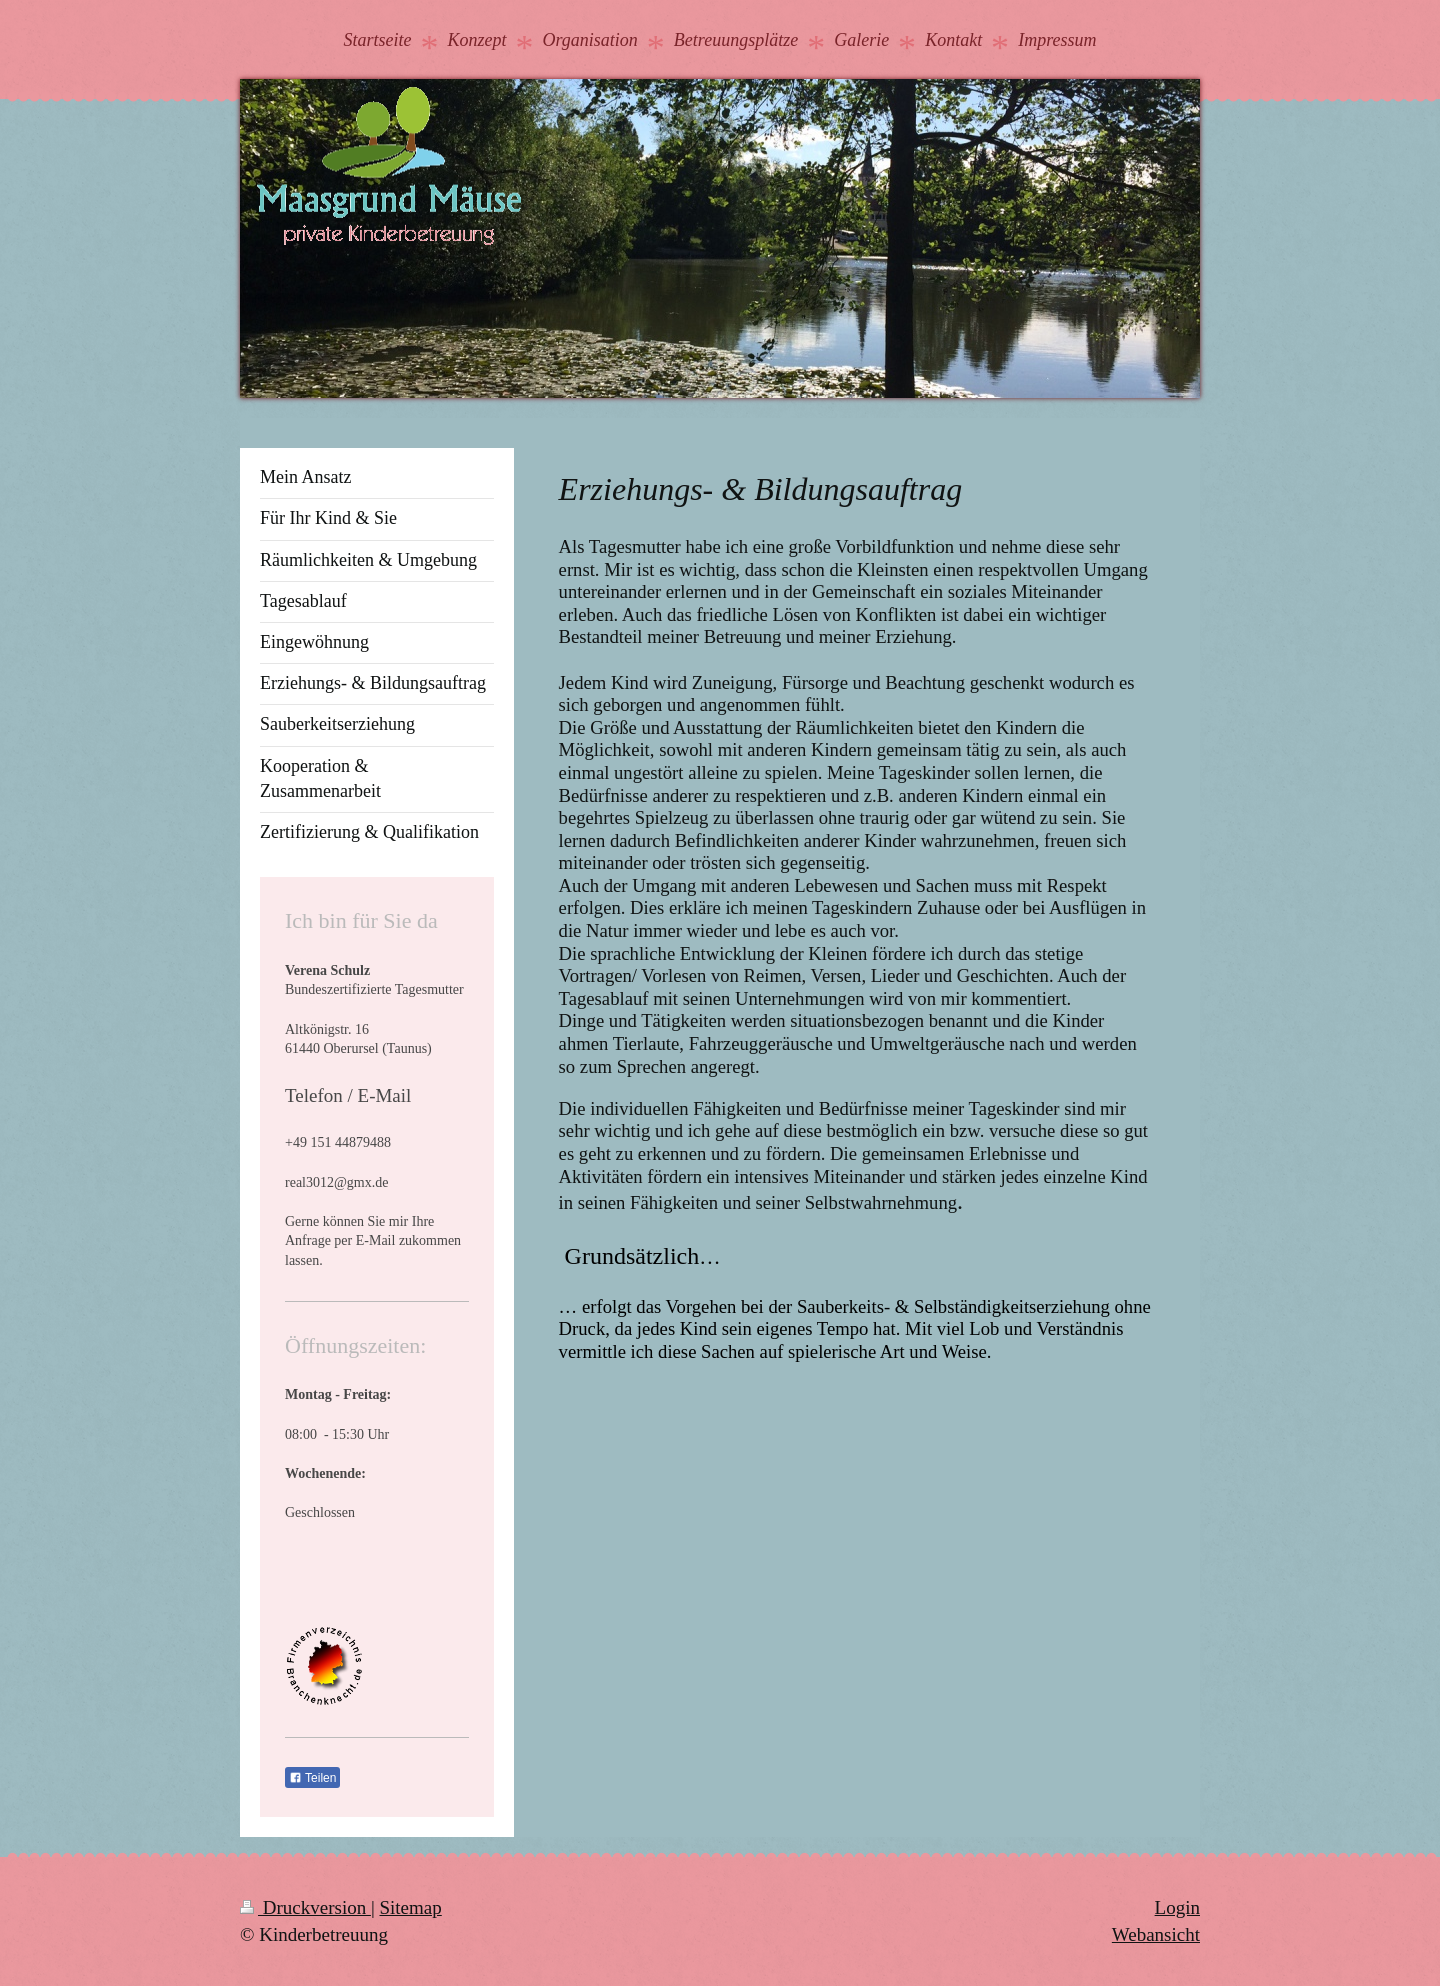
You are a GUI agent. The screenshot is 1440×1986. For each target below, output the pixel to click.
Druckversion (305, 1907)
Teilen (312, 1778)
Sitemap (410, 1907)
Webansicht (1156, 1934)
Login (1177, 1907)
